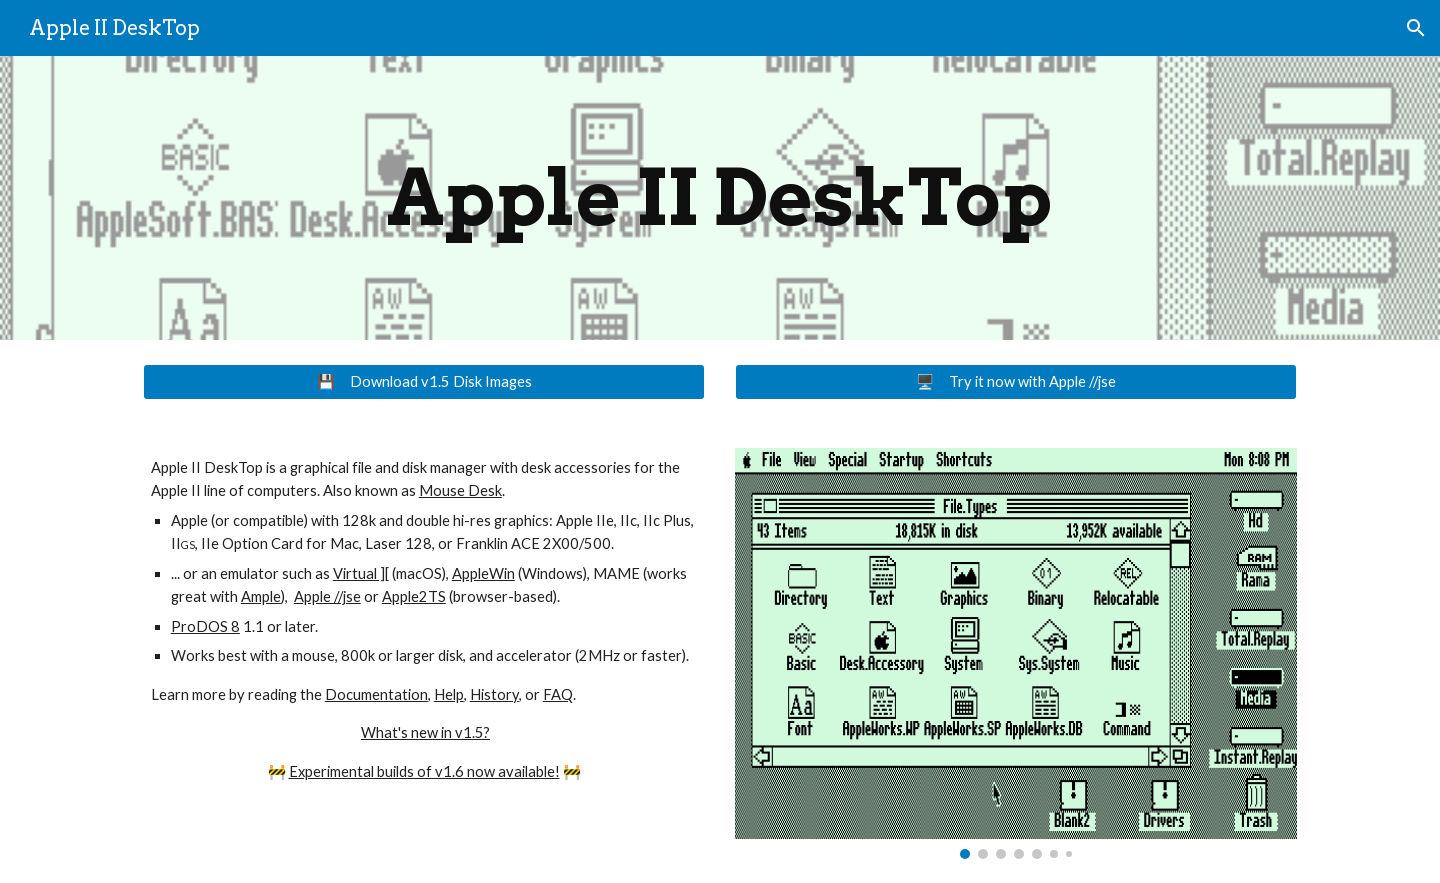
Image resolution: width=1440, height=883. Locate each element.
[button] (1416, 28)
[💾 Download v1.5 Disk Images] (424, 382)
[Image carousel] (1016, 653)
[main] (719, 198)
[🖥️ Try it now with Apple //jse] (1016, 382)
